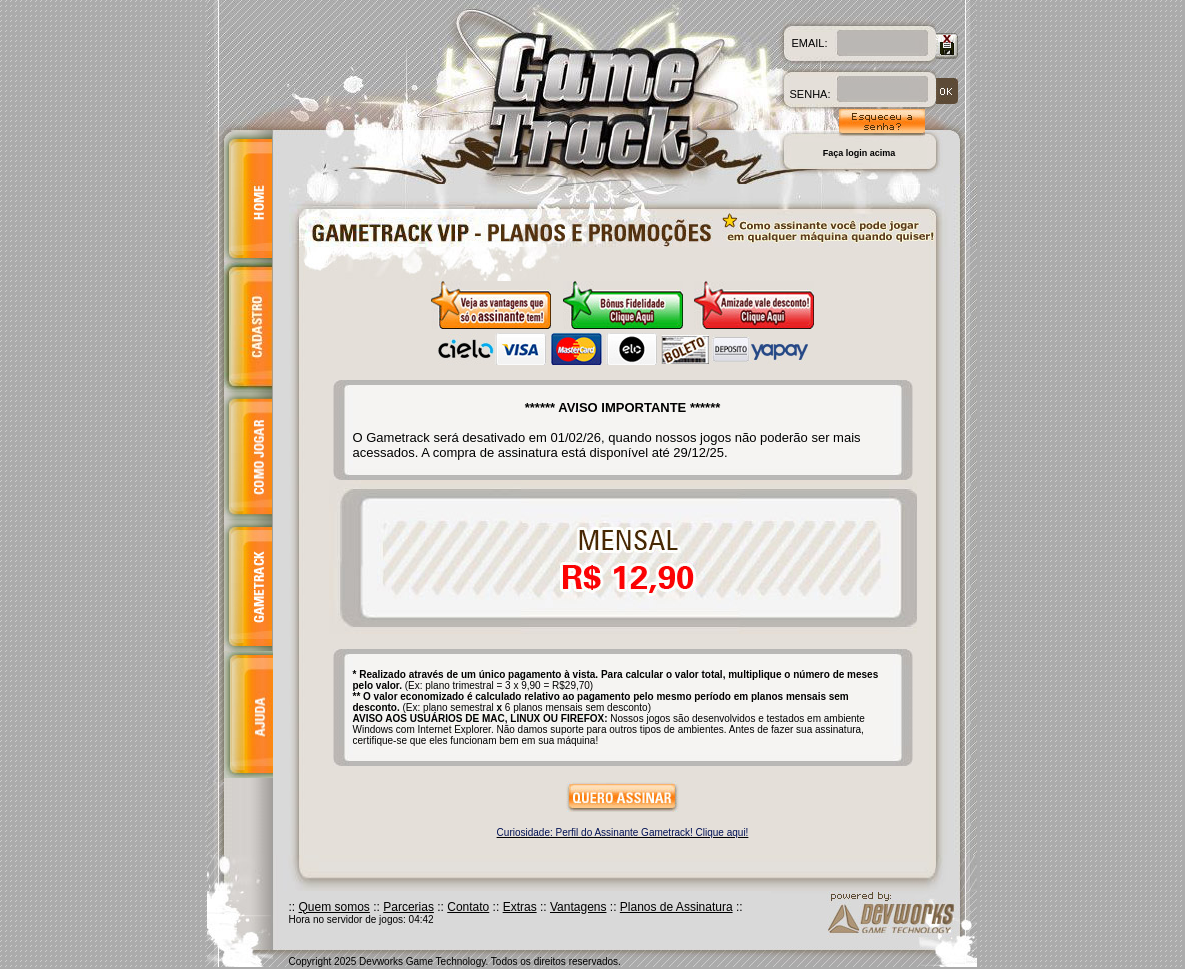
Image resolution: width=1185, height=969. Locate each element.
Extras (520, 907)
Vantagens (578, 907)
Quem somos (334, 907)
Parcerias (408, 907)
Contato (468, 907)
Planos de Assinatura (676, 907)
